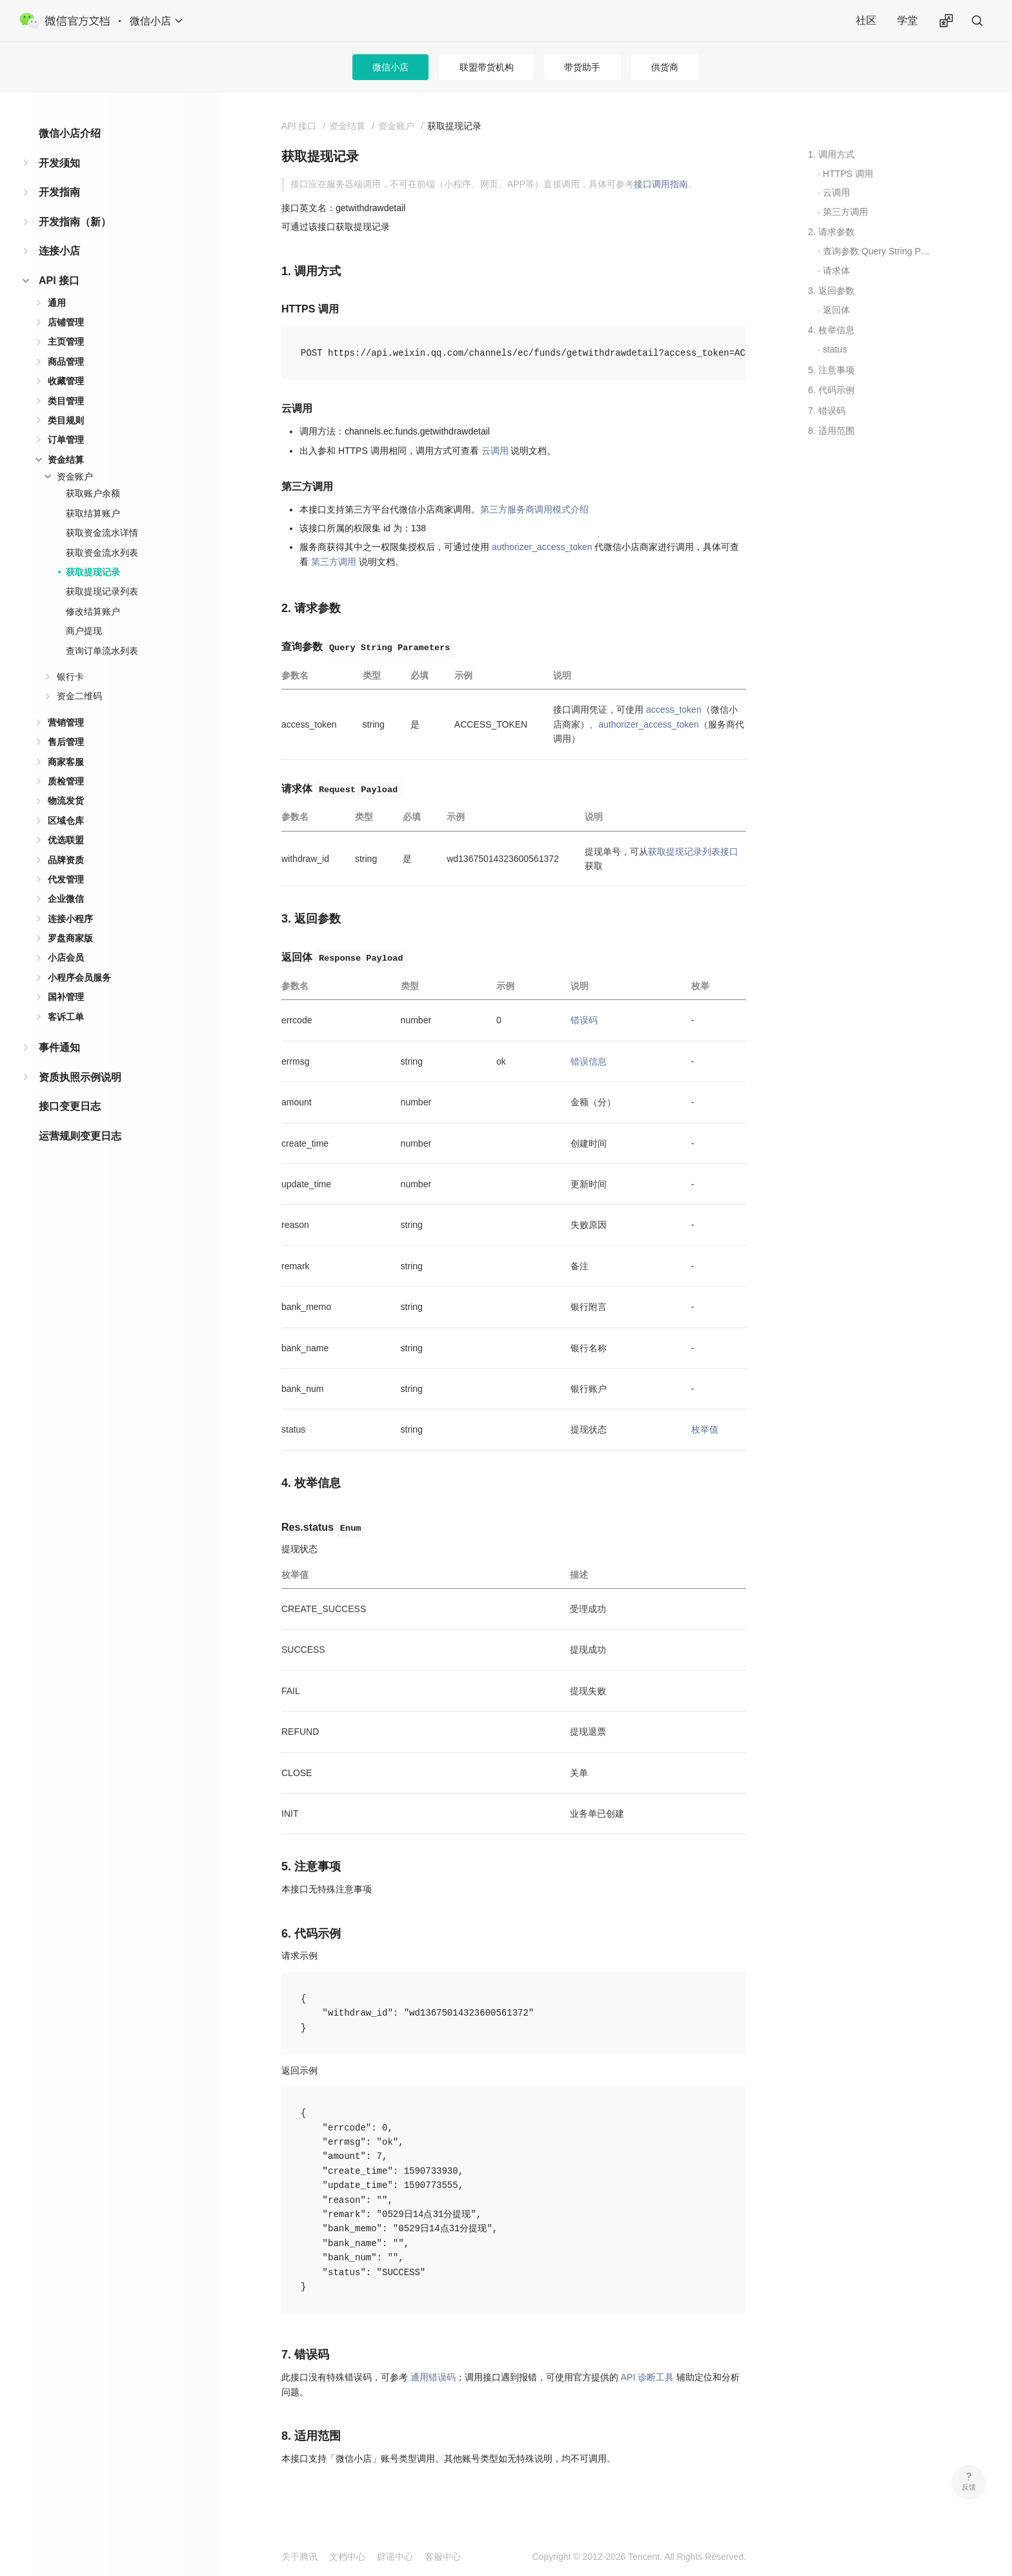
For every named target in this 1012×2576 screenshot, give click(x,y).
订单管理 (66, 439)
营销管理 (66, 722)
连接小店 (59, 250)
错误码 (584, 1020)
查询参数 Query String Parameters (879, 251)
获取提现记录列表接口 (693, 851)
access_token (674, 709)
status (835, 349)
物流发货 (66, 800)
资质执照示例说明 (80, 1077)
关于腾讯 (299, 2556)
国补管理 (66, 997)
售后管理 (66, 742)
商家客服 (66, 762)
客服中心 (443, 2556)
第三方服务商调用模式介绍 (534, 509)
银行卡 (70, 676)
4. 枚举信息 (831, 330)
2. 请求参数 (831, 232)
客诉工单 (66, 1017)
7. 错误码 (826, 410)
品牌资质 (66, 860)
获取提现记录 (93, 572)
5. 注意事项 (831, 370)
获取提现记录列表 (102, 591)
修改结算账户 (93, 611)
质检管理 (66, 781)
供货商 (664, 67)
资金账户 (75, 476)
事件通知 (59, 1047)
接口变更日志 (70, 1106)
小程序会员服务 (79, 977)
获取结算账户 (93, 513)
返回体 (836, 310)
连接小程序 (70, 919)
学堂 (907, 20)
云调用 (495, 450)
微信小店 (390, 67)
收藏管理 (66, 381)
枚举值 (704, 1429)
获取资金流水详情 (102, 532)
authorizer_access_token (542, 547)
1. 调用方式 (831, 154)
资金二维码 (79, 696)
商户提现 (84, 631)
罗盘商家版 (70, 938)
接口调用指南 (661, 184)
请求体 (836, 270)
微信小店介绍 (70, 133)
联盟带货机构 (487, 67)
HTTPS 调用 (848, 174)
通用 (57, 303)
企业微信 (66, 899)
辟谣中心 (395, 2556)
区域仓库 (66, 820)
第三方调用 (333, 562)
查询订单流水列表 (102, 651)
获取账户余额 (93, 493)
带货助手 (582, 67)
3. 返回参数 (831, 290)
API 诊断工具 (647, 2377)
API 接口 (59, 280)
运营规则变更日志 (80, 1135)
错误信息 (589, 1061)
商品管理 (66, 361)
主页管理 (66, 341)
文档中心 (347, 2556)
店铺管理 (66, 322)
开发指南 (59, 192)
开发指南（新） (75, 221)
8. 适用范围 (831, 430)
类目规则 (66, 420)
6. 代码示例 (831, 390)
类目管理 (66, 401)
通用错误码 (433, 2377)
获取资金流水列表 (102, 552)
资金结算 (66, 460)
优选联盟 (66, 840)
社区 (866, 20)
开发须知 (59, 163)
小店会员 (66, 957)
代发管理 (66, 879)
